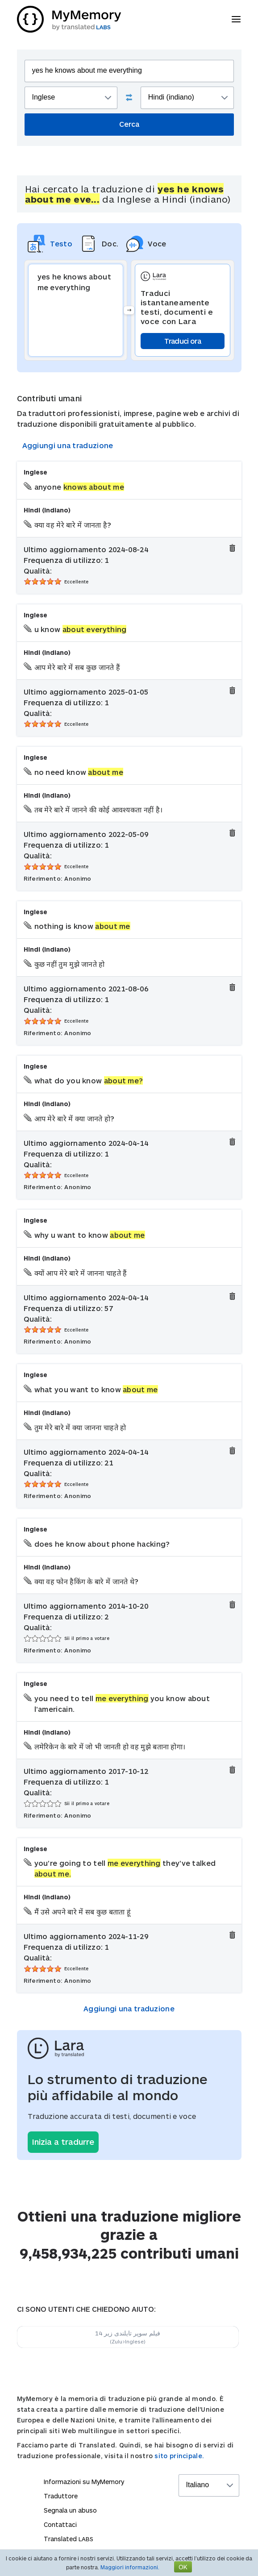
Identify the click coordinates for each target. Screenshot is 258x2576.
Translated (68, 2539)
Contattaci (60, 2524)
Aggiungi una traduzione (67, 445)
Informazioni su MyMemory (84, 2481)
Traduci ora (182, 341)
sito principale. (179, 2455)
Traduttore (61, 2496)
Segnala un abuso (70, 2510)
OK (183, 2567)
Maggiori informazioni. (129, 2567)
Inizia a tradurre (63, 2142)
